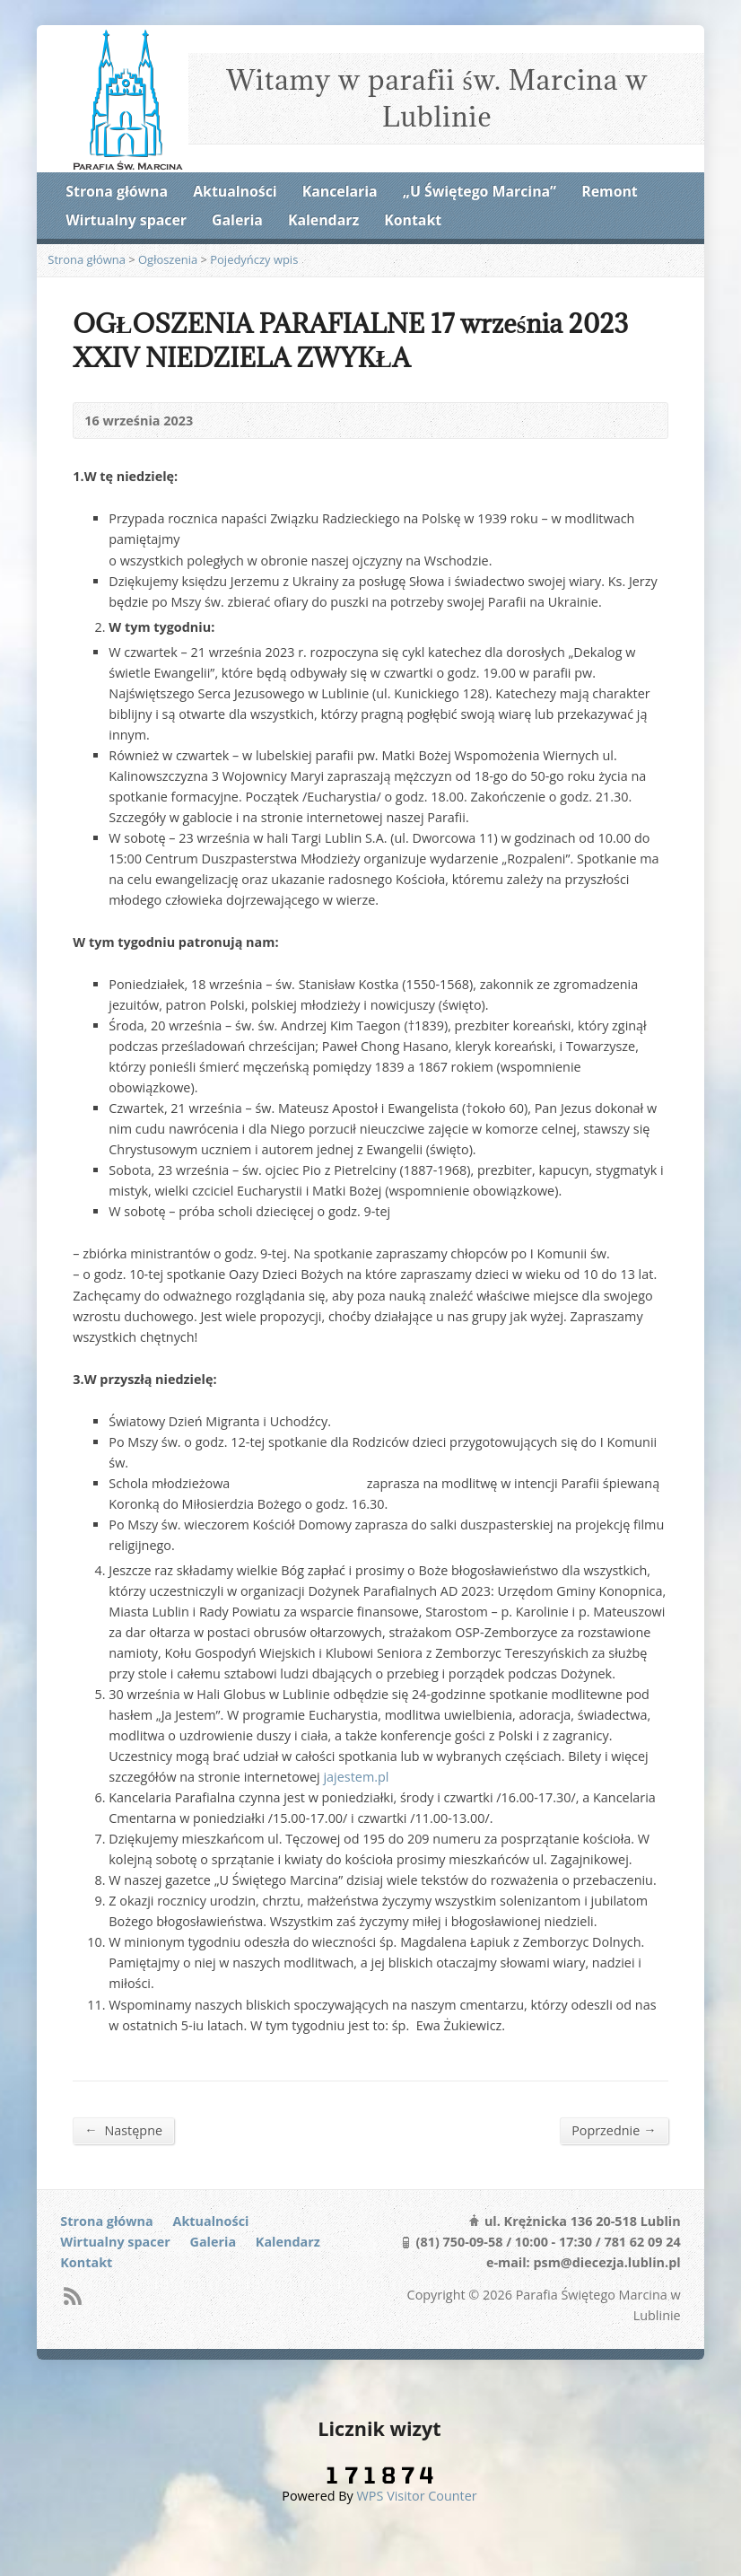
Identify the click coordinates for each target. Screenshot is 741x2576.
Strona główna (116, 191)
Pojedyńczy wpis (254, 259)
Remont (609, 191)
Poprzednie (614, 2130)
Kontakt (412, 220)
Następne (123, 2130)
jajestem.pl (355, 1776)
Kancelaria (340, 191)
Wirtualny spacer (126, 220)
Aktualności (234, 191)
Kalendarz (323, 220)
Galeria (237, 220)
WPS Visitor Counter (417, 2495)
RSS (72, 2295)
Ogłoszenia (167, 259)
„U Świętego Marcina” (479, 191)
